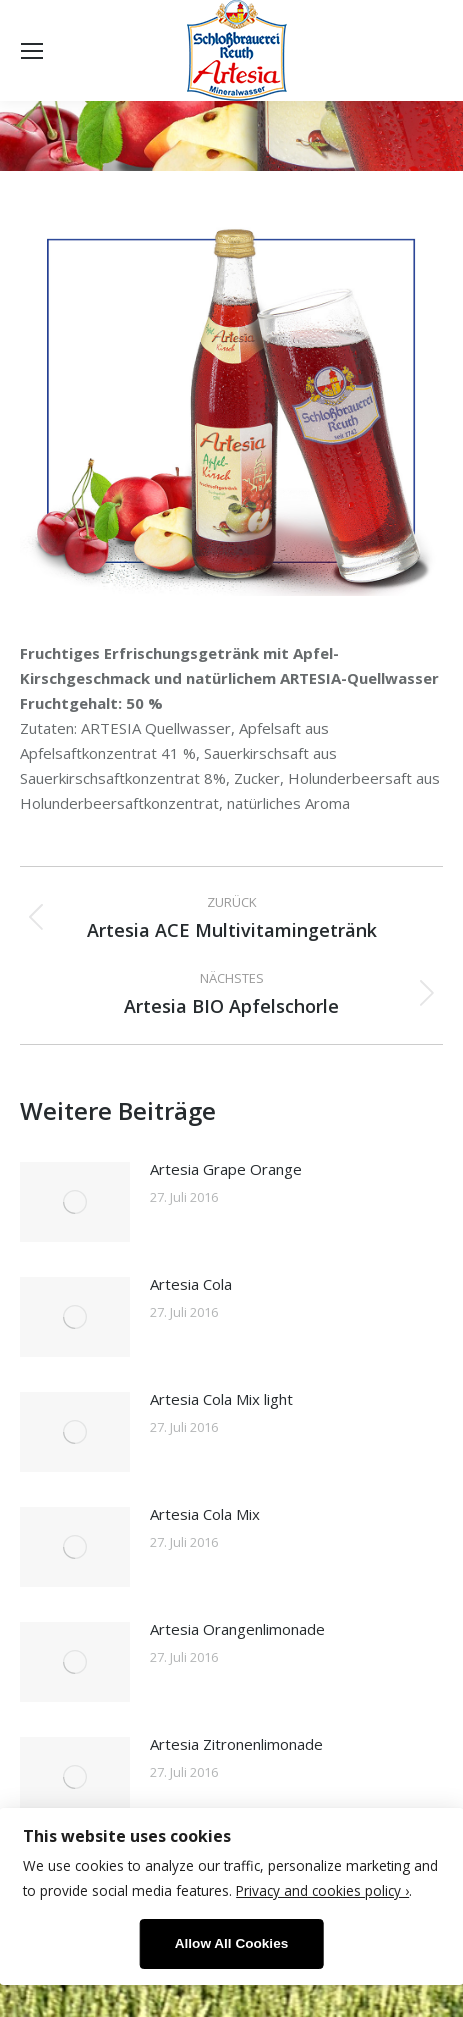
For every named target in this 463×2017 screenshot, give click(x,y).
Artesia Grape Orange (226, 1169)
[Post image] (75, 1202)
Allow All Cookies (232, 1943)
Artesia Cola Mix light (221, 1399)
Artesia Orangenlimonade (237, 1629)
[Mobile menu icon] (32, 51)
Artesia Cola (191, 1284)
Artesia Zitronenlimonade (236, 1744)
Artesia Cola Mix (205, 1514)
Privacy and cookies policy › (322, 1890)
